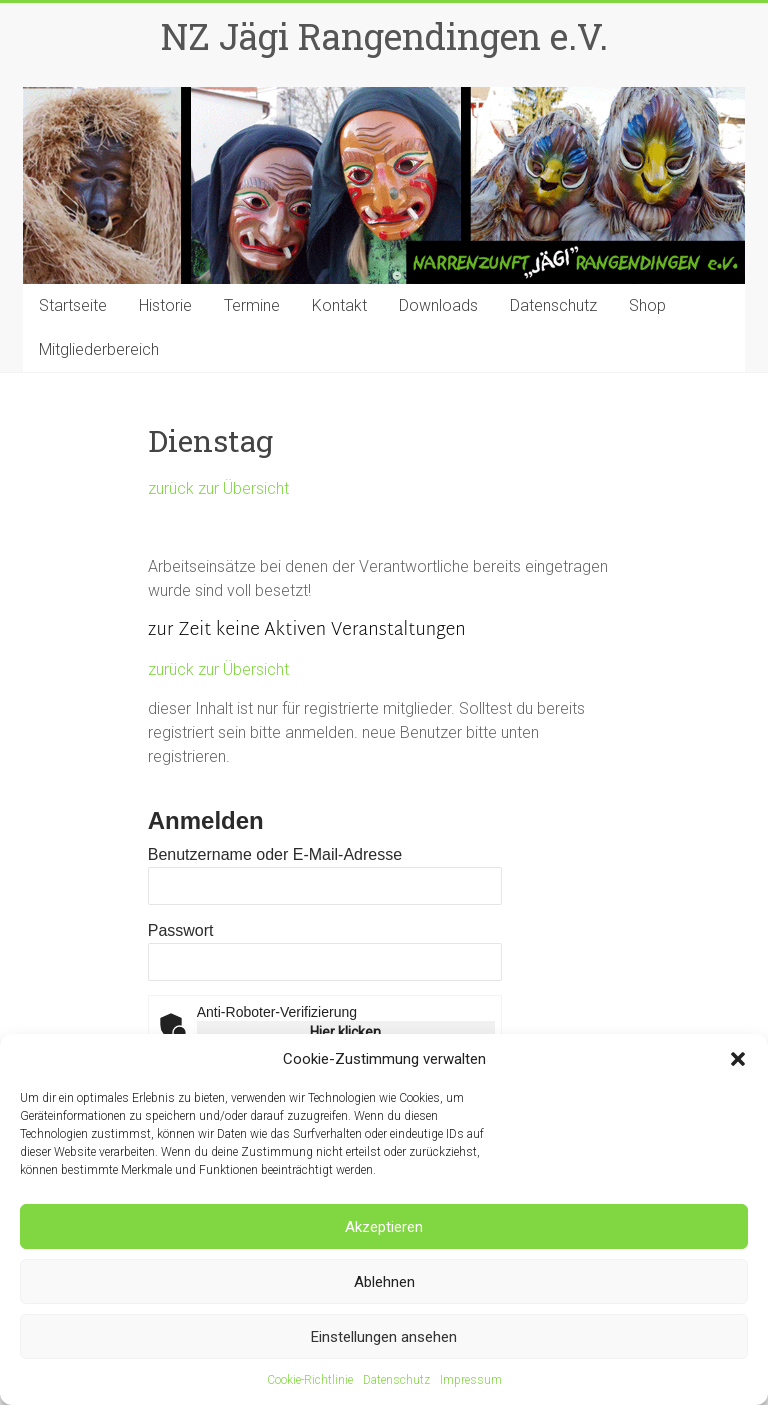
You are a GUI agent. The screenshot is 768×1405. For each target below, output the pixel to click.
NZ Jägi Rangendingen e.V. (384, 36)
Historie (165, 305)
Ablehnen (384, 1282)
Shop (647, 305)
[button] (738, 1059)
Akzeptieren (384, 1227)
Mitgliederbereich (99, 349)
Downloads (438, 305)
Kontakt (339, 305)
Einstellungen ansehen (384, 1337)
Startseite (73, 305)
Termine (252, 305)
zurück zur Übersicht (218, 488)
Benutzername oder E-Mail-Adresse (275, 854)
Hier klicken (345, 1032)
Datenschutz (396, 1380)
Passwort (181, 930)
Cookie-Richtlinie (310, 1380)
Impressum (471, 1380)
